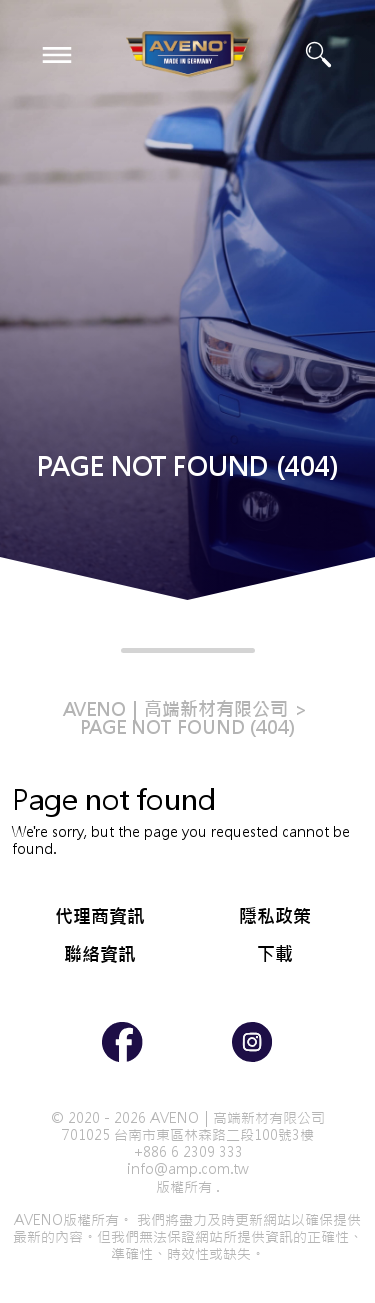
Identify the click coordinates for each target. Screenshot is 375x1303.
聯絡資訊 (100, 954)
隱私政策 (275, 916)
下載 (275, 954)
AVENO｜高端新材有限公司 (175, 709)
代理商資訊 (100, 916)
